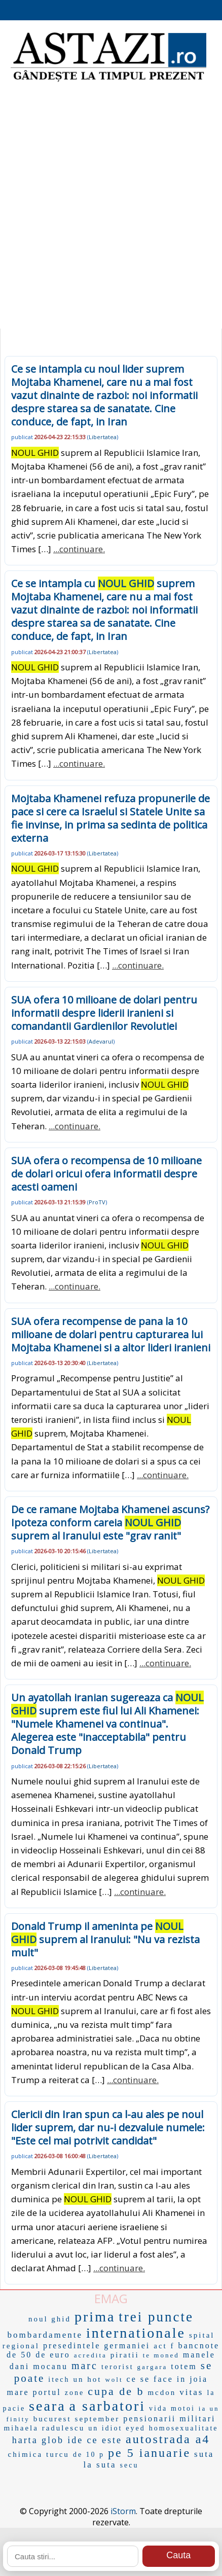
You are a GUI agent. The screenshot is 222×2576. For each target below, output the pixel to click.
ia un (209, 2408)
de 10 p (88, 2454)
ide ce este (94, 2440)
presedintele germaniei (96, 2345)
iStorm (123, 2511)
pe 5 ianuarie (149, 2452)
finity (18, 2419)
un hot (87, 2379)
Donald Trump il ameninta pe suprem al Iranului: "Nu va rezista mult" (105, 1939)
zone (74, 2392)
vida (158, 2408)
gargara (152, 2367)
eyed (135, 2428)
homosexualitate (183, 2428)
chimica (25, 2454)
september (97, 2419)
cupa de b (116, 2391)
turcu (57, 2454)
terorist (117, 2367)
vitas (191, 2392)
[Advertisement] (111, 207)
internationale (136, 2333)
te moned (161, 2355)
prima (95, 2316)
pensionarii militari (169, 2418)
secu (129, 2465)
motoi (183, 2408)
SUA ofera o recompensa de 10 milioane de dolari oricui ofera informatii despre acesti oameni (106, 1174)
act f (164, 2346)
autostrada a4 (168, 2439)
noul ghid (49, 2319)
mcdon (161, 2392)
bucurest (52, 2419)
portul (46, 2392)
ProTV (97, 1202)
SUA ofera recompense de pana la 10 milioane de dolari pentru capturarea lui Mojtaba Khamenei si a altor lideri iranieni (110, 1334)
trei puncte (156, 2316)
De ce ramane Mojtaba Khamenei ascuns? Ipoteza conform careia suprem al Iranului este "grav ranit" (110, 1522)
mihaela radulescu (44, 2428)
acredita (90, 2355)
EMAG (111, 2298)
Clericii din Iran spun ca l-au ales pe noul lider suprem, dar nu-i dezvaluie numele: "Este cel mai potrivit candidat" (108, 2127)
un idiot (105, 2428)
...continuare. (79, 549)
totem (184, 2366)
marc (84, 2365)
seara (47, 2406)
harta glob (38, 2440)
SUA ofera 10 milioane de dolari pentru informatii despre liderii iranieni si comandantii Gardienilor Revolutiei (104, 1013)
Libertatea (103, 437)
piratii (124, 2355)
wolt (114, 2379)
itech (58, 2379)
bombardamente (45, 2335)
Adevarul (101, 1041)
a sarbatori (107, 2406)
